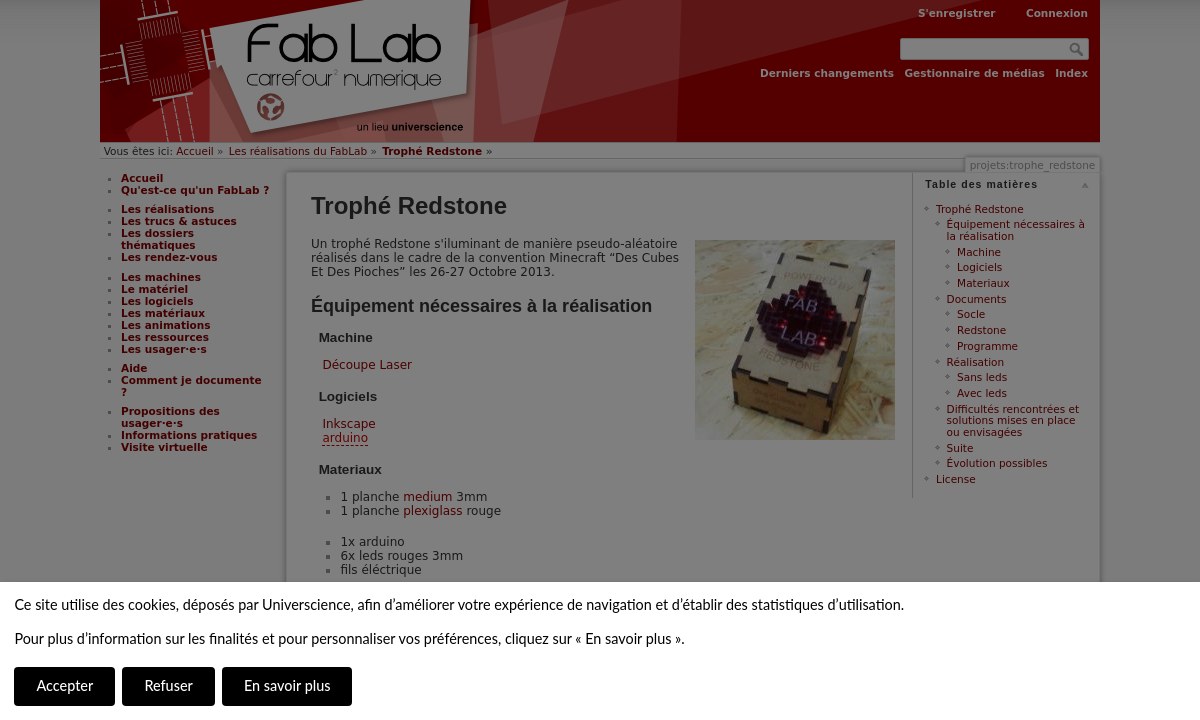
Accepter (64, 685)
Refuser (168, 685)
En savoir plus (287, 685)
